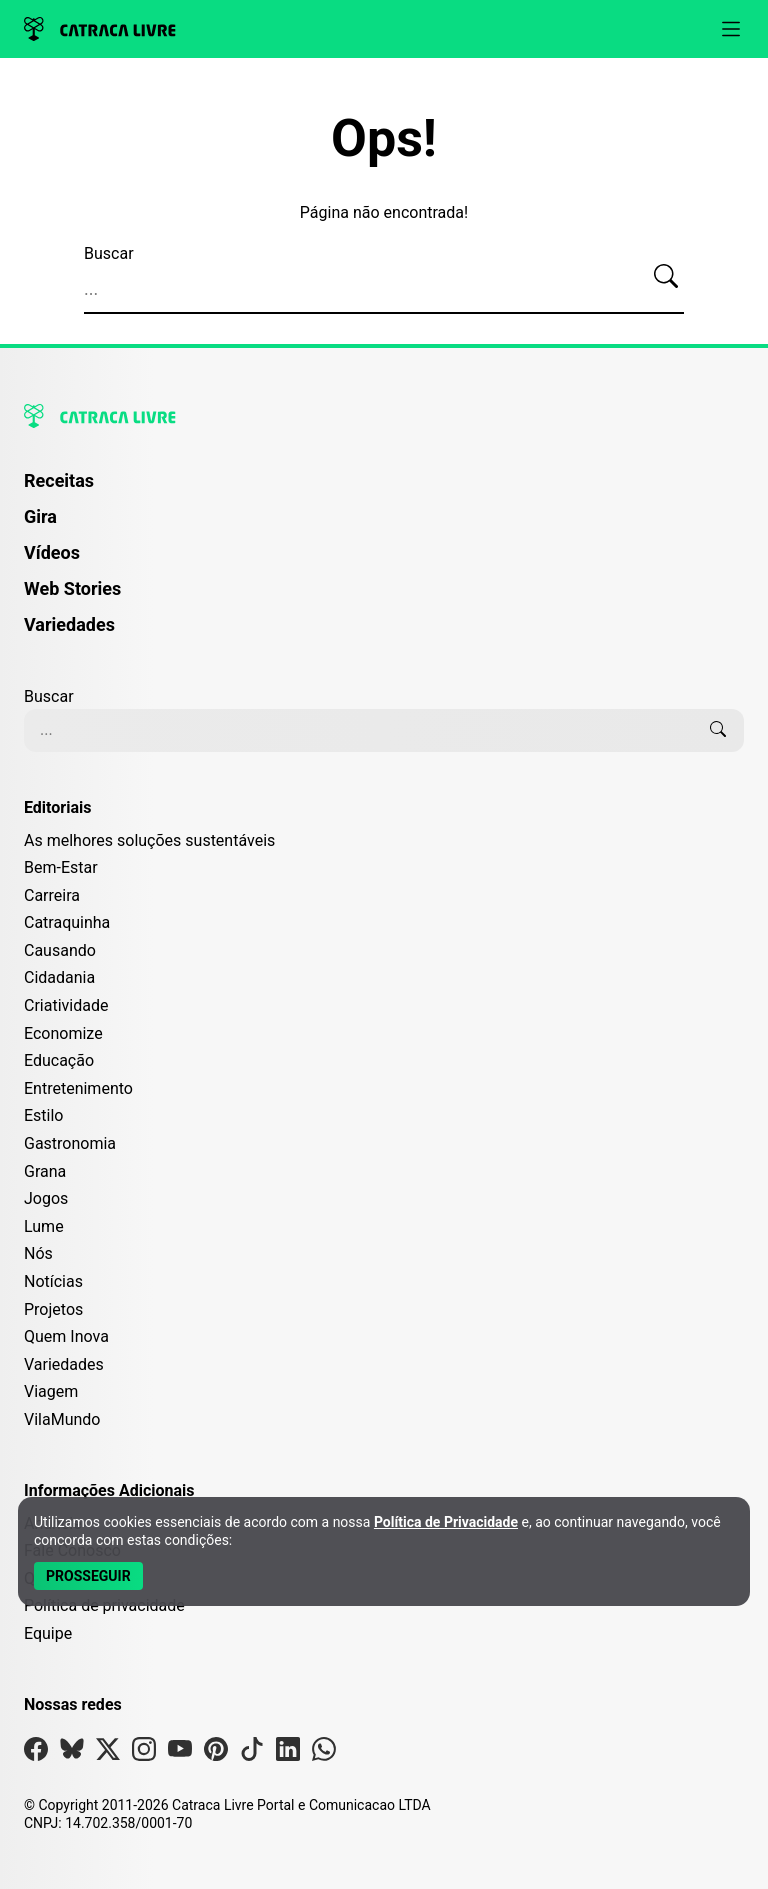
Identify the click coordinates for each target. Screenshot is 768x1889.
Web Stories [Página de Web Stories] (72, 588)
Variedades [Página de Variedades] (69, 624)
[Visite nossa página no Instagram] (144, 1753)
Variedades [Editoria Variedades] (64, 1364)
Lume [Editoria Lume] (44, 1226)
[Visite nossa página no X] (108, 1753)
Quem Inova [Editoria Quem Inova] (66, 1336)
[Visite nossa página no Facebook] (36, 1753)
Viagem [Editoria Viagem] (51, 1391)
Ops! (384, 139)
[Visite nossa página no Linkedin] (288, 1753)
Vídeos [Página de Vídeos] (52, 552)
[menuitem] (384, 490)
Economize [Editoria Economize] (63, 1033)
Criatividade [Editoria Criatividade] (66, 1005)
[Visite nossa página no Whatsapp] (324, 1753)
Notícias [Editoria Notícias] (53, 1281)
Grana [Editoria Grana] (45, 1171)
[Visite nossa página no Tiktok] (252, 1753)
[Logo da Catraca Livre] (100, 29)
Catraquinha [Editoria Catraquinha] (67, 922)
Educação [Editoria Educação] (59, 1060)
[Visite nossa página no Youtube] (180, 1753)
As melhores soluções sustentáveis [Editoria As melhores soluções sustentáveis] (149, 840)
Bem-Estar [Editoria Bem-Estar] (61, 867)
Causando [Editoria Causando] (60, 950)
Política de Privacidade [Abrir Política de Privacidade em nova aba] (446, 1522)
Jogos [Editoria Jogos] (46, 1198)
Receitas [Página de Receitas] (59, 480)
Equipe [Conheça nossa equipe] (48, 1633)
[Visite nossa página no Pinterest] (216, 1753)
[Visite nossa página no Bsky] (72, 1753)
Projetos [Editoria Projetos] (53, 1309)
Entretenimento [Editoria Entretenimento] (78, 1088)
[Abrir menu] (731, 29)
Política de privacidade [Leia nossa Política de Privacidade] (104, 1605)
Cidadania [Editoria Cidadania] (59, 977)
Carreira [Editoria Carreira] (52, 895)
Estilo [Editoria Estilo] (44, 1115)
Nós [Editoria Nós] (38, 1253)
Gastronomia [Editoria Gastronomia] (70, 1143)
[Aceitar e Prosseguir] (88, 1576)
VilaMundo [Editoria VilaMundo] (62, 1419)
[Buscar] (666, 277)
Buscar (109, 253)
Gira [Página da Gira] (40, 516)
